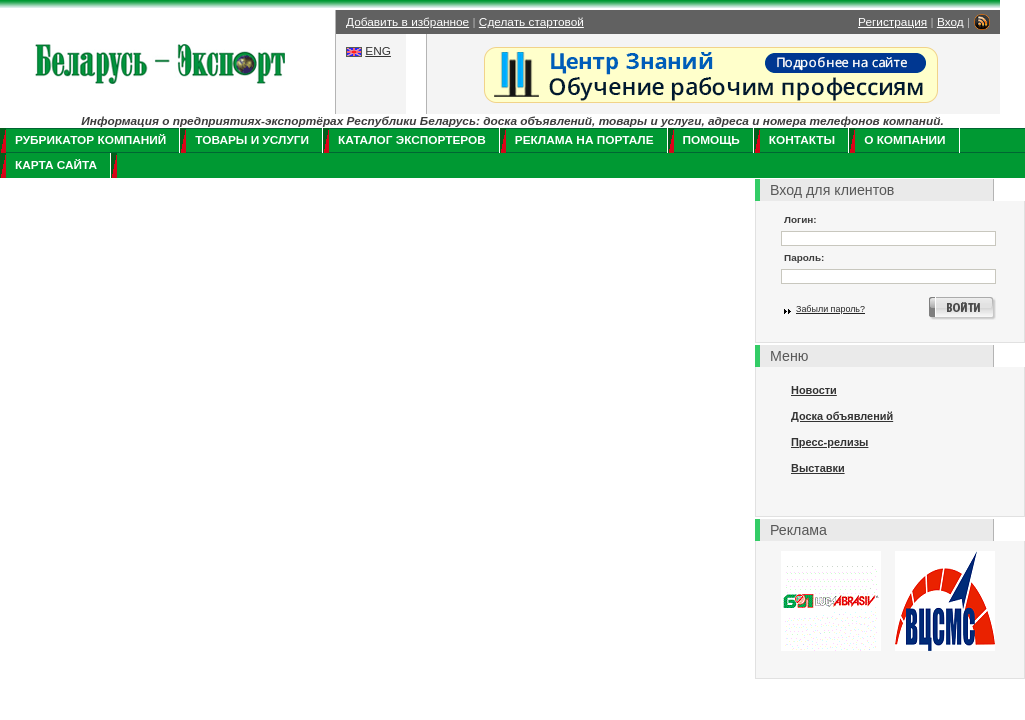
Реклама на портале (584, 140)
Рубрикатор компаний (90, 140)
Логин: (800, 219)
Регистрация (892, 22)
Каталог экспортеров (412, 140)
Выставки (818, 468)
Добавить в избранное (407, 22)
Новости (814, 390)
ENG (378, 51)
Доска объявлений (842, 416)
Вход (950, 22)
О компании (904, 140)
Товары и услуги (252, 140)
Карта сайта (56, 165)
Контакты (802, 140)
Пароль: (804, 257)
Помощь (711, 140)
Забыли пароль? (830, 309)
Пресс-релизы (829, 442)
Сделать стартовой (531, 22)
